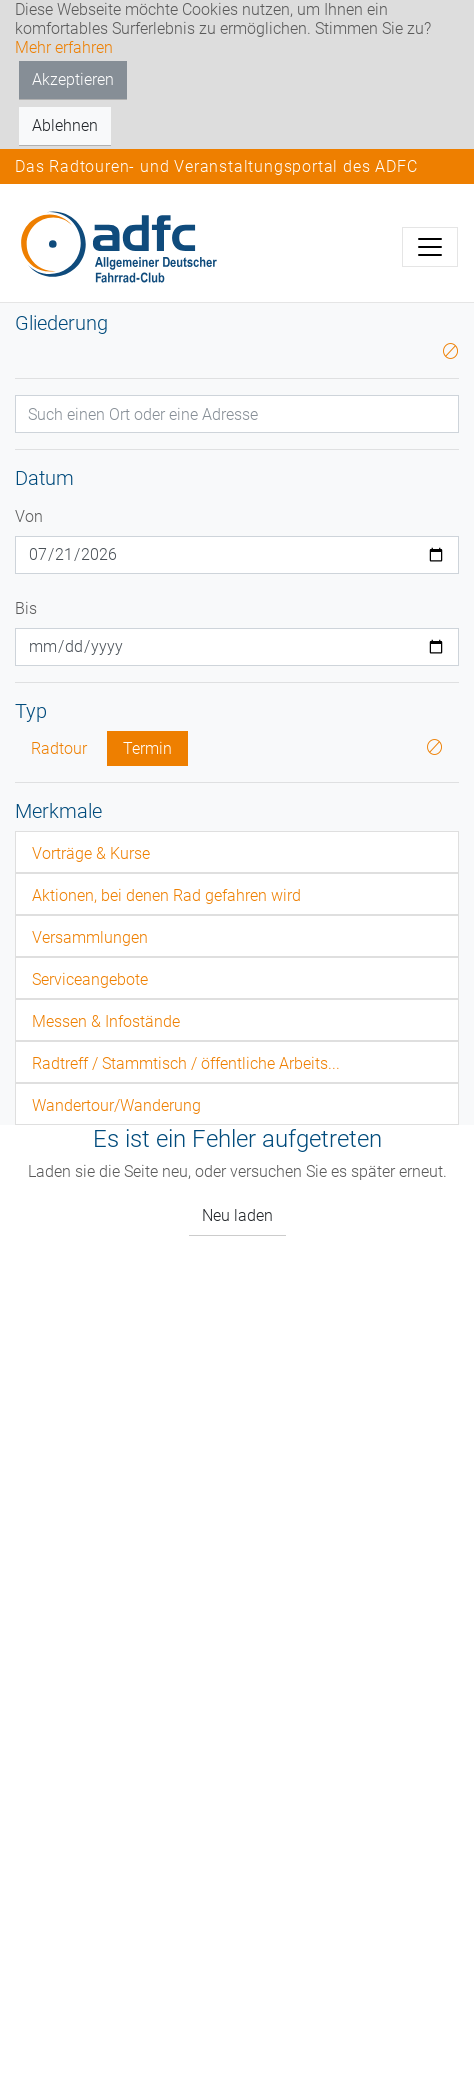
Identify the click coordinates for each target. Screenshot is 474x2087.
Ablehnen (65, 125)
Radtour (59, 748)
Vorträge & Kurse (91, 853)
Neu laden (237, 1215)
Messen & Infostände (106, 1021)
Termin (147, 748)
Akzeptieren (73, 79)
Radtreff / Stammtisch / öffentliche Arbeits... (186, 1063)
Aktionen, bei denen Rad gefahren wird (166, 895)
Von (29, 516)
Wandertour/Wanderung (116, 1105)
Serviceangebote (90, 979)
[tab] (237, 852)
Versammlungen (90, 937)
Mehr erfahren (64, 47)
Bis (26, 608)
